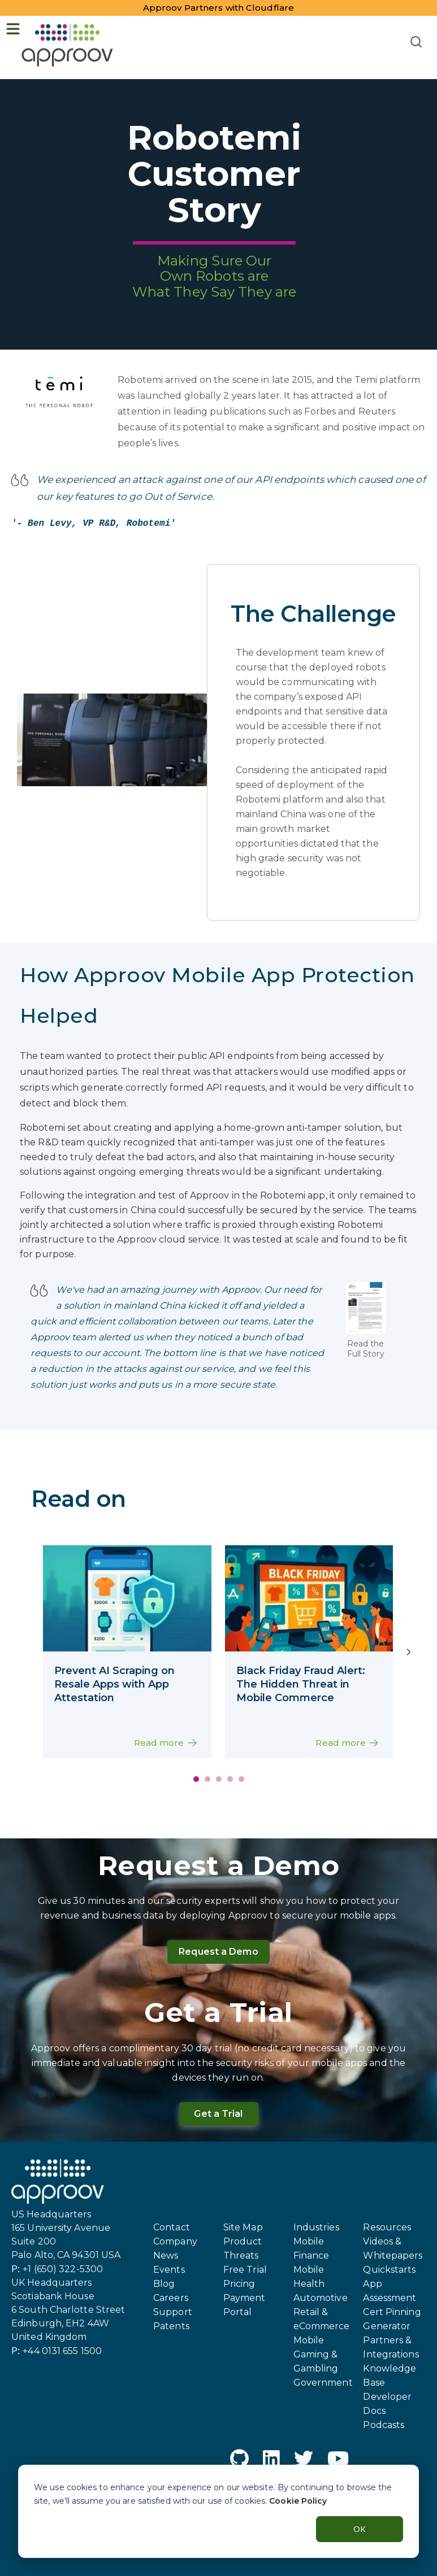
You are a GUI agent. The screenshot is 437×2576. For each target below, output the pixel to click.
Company (175, 2241)
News (165, 2255)
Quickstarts (389, 2269)
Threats (241, 2255)
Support (172, 2312)
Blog (164, 2283)
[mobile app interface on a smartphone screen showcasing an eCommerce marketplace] (127, 1600)
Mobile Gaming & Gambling (316, 2354)
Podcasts (383, 2425)
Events (169, 2269)
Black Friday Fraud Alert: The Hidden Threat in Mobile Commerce (300, 1684)
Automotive (320, 2297)
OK (359, 2529)
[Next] (408, 1652)
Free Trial (245, 2269)
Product (242, 2241)
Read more (167, 1743)
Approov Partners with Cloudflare (218, 7)
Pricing (239, 2283)
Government (323, 2382)
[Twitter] (303, 2460)
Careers (170, 2297)
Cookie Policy (298, 2501)
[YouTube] (338, 2460)
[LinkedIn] (271, 2460)
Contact (171, 2227)
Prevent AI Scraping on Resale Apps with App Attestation (114, 1684)
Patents (171, 2326)
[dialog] (218, 2511)
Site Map (243, 2227)
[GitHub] (239, 2460)
